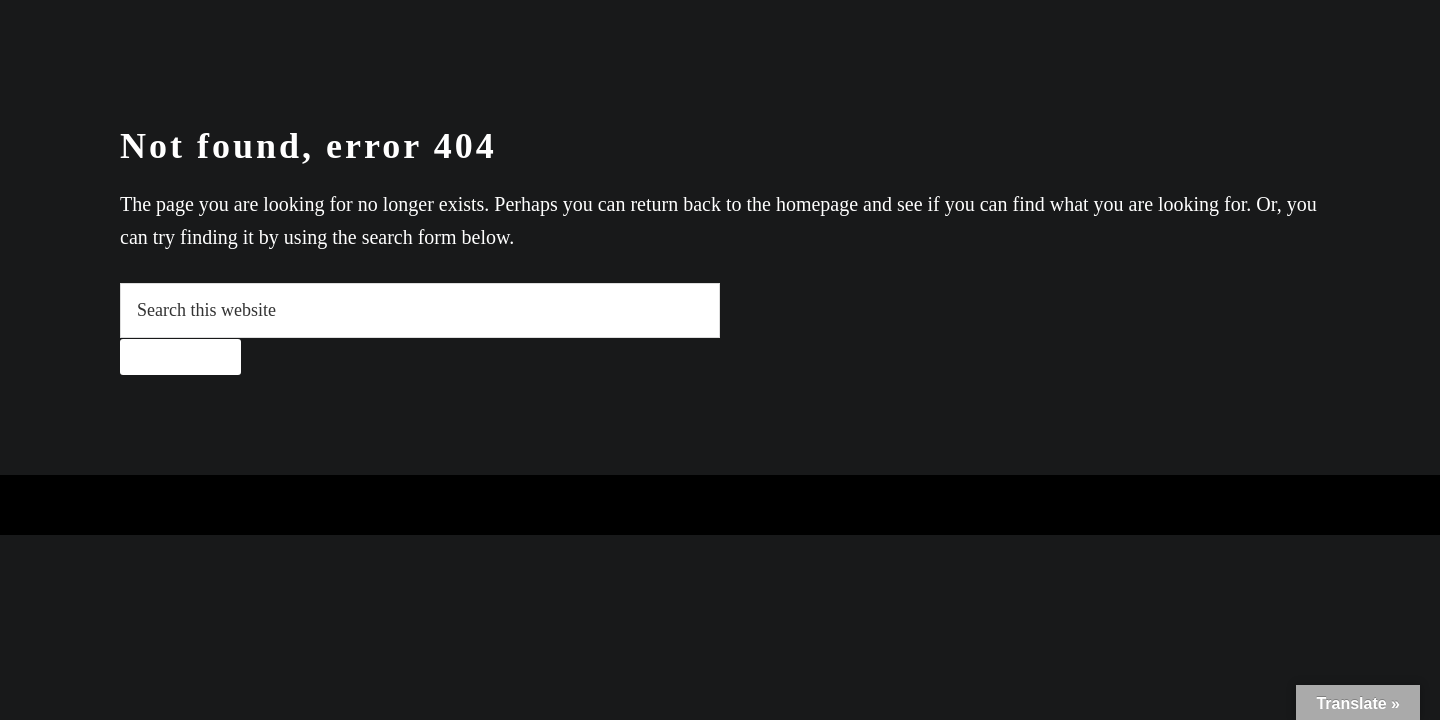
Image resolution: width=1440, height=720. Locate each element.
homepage (817, 204)
